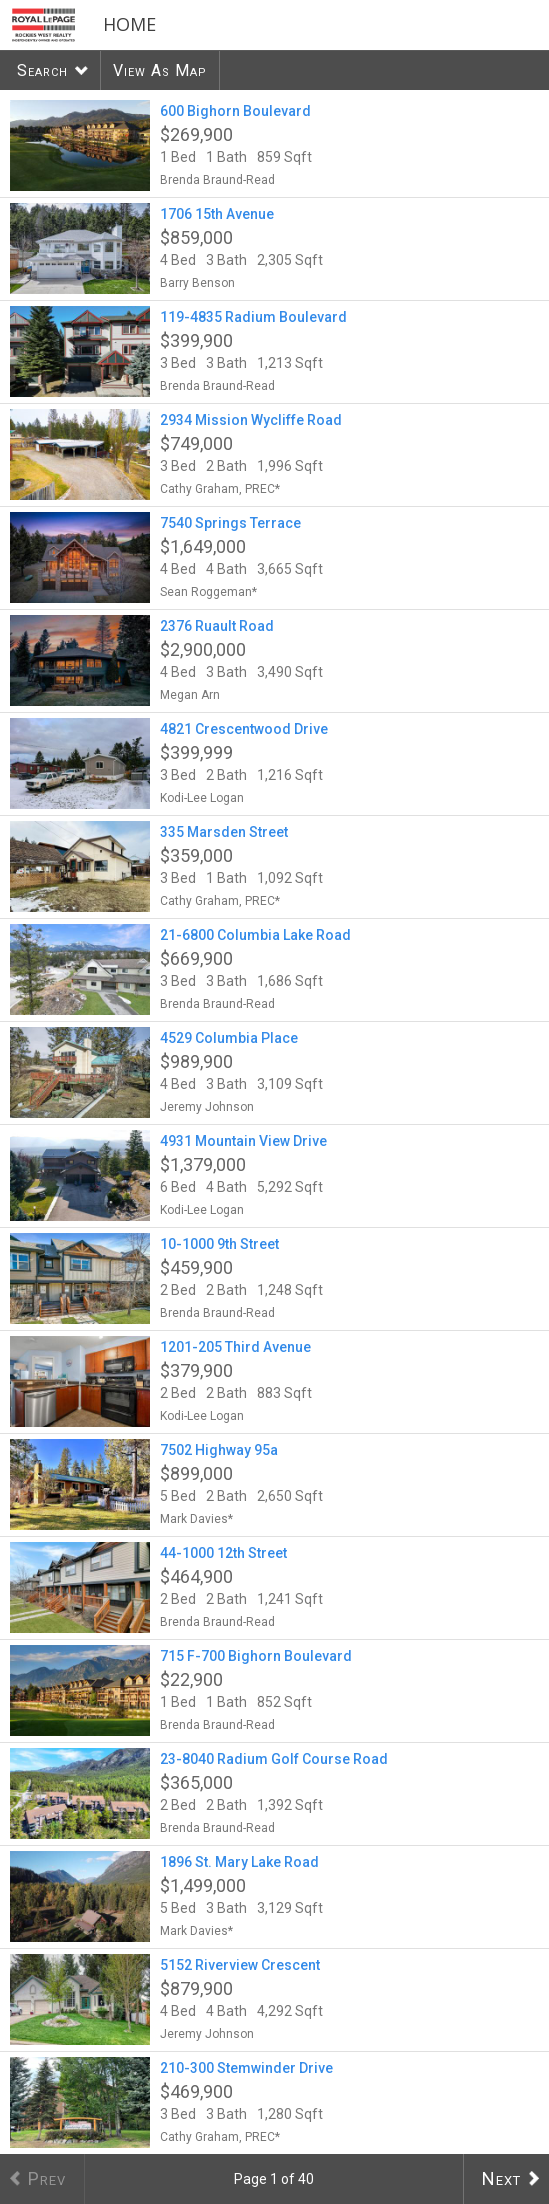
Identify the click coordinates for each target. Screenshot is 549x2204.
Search (42, 70)
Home (129, 24)
